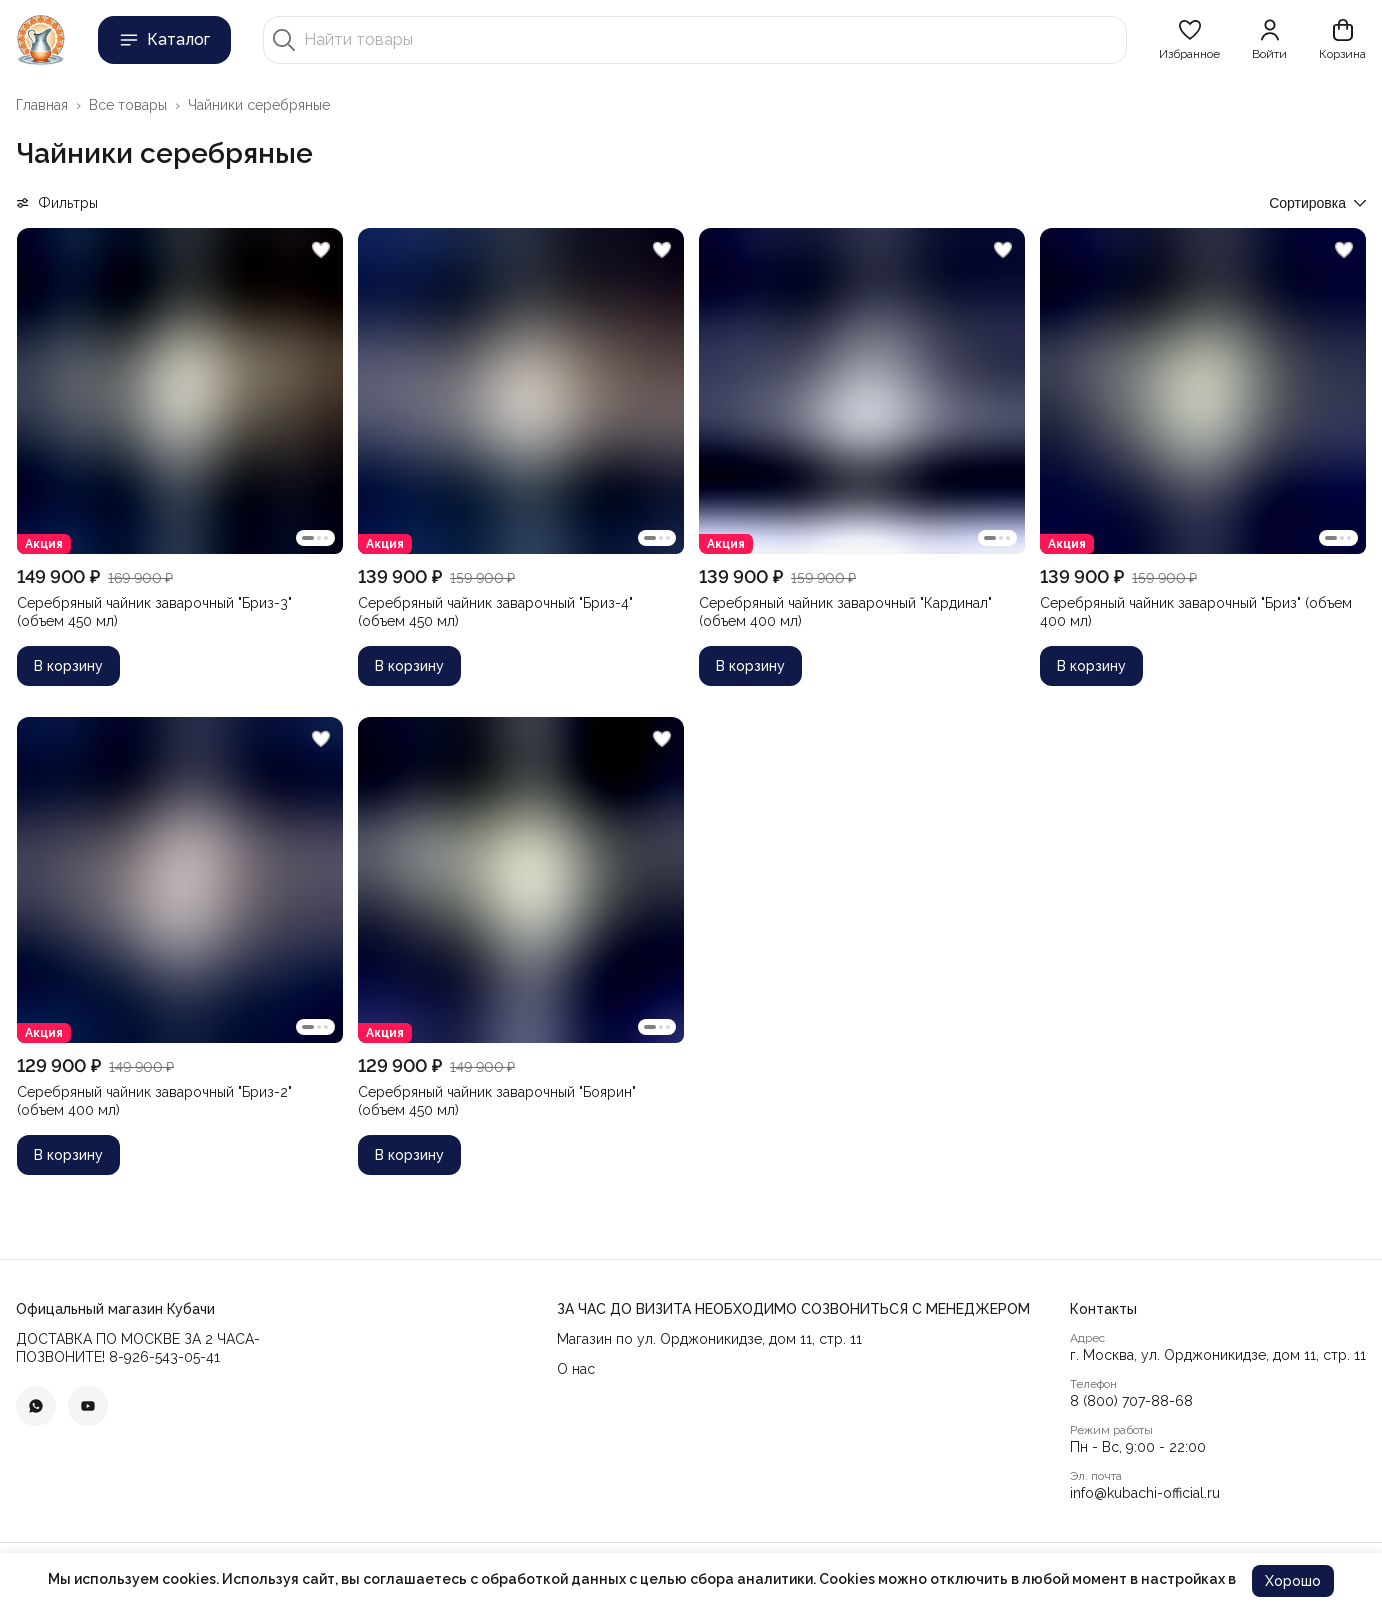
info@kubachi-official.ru (1145, 1493)
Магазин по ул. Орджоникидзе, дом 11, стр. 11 (709, 1339)
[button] (1189, 40)
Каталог (164, 40)
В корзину (68, 666)
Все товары (128, 105)
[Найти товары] (711, 40)
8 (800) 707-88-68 (1131, 1401)
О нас (576, 1369)
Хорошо (1293, 1581)
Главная (42, 105)
